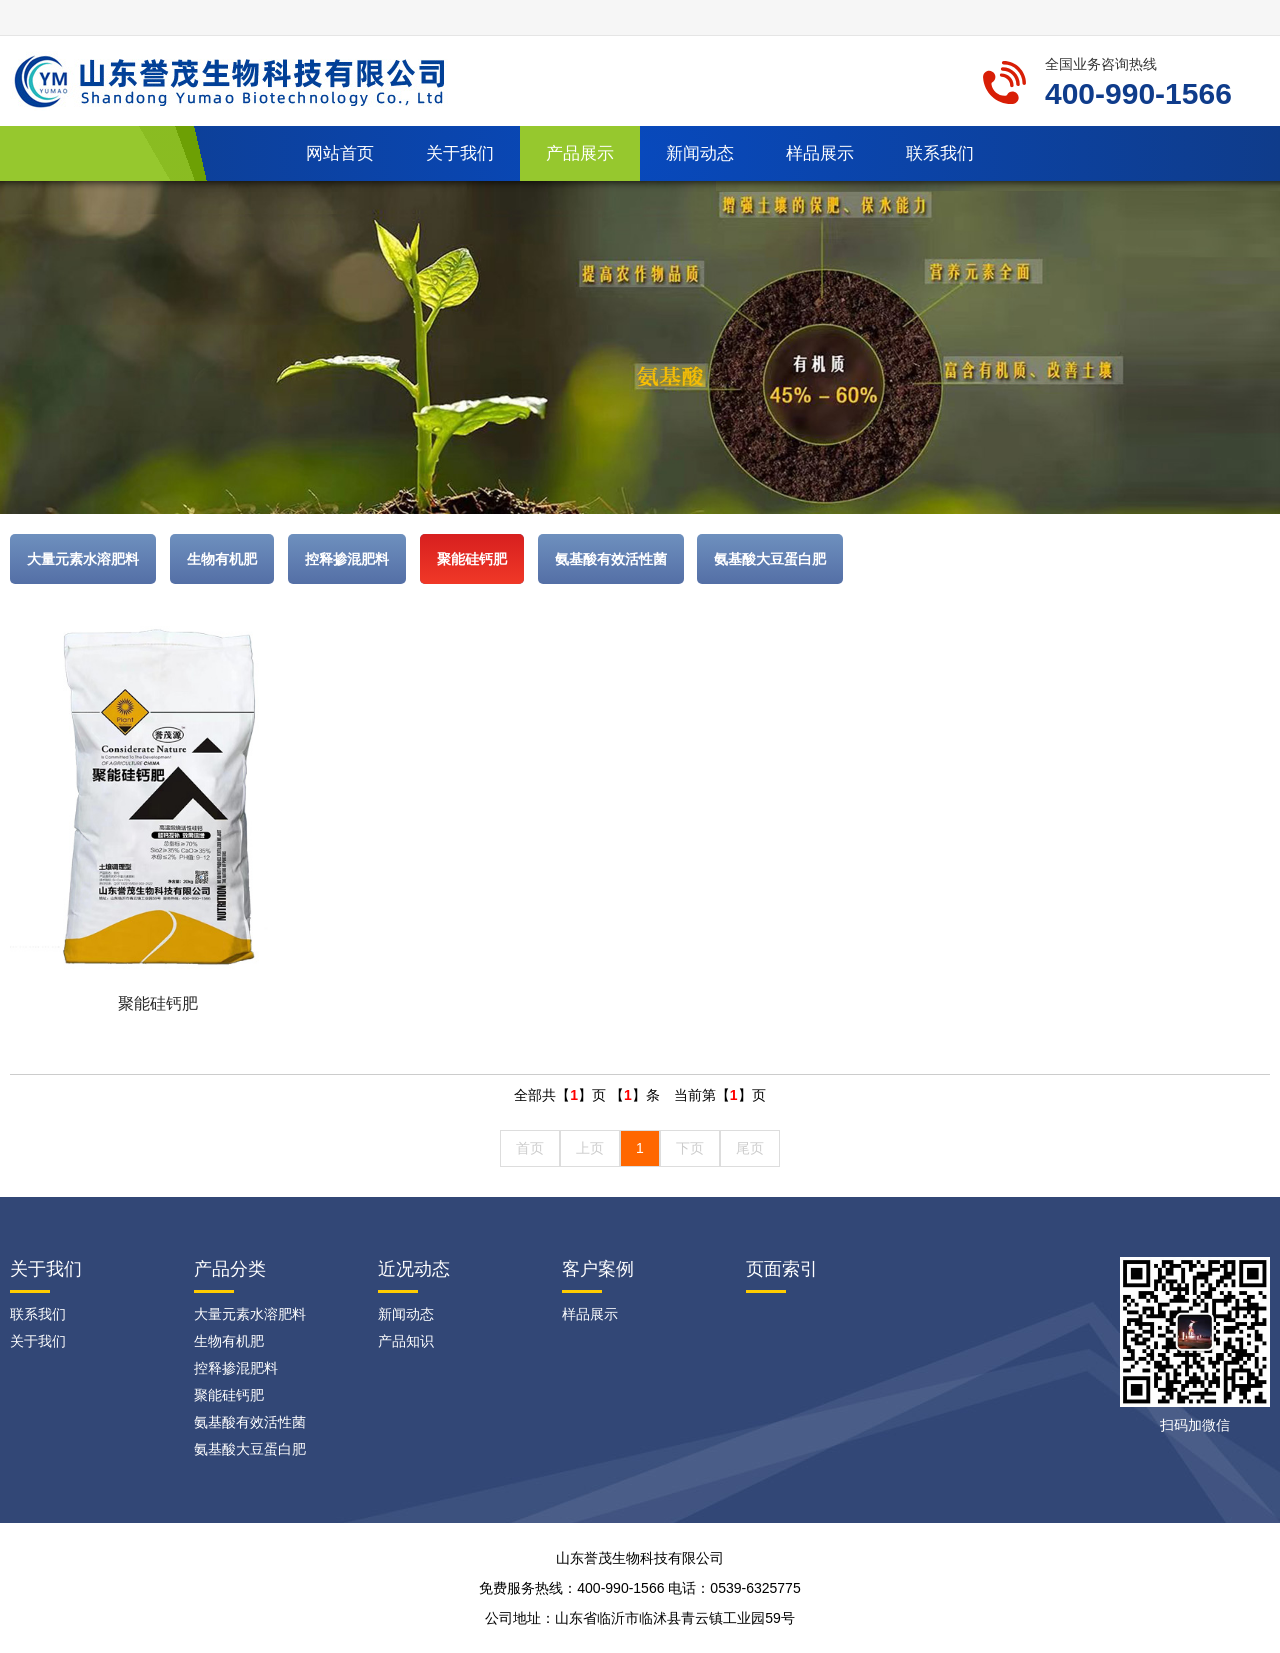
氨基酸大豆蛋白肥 (770, 559)
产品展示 (580, 153)
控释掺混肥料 (347, 559)
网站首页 (340, 153)
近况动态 (414, 1269)
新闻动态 (700, 153)
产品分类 (230, 1269)
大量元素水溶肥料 (83, 559)
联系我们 (940, 153)
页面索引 (782, 1269)
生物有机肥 (222, 559)
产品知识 (406, 1341)
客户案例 (598, 1269)
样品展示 (820, 153)
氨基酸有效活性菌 (611, 559)
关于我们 (460, 153)
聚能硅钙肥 (472, 559)
